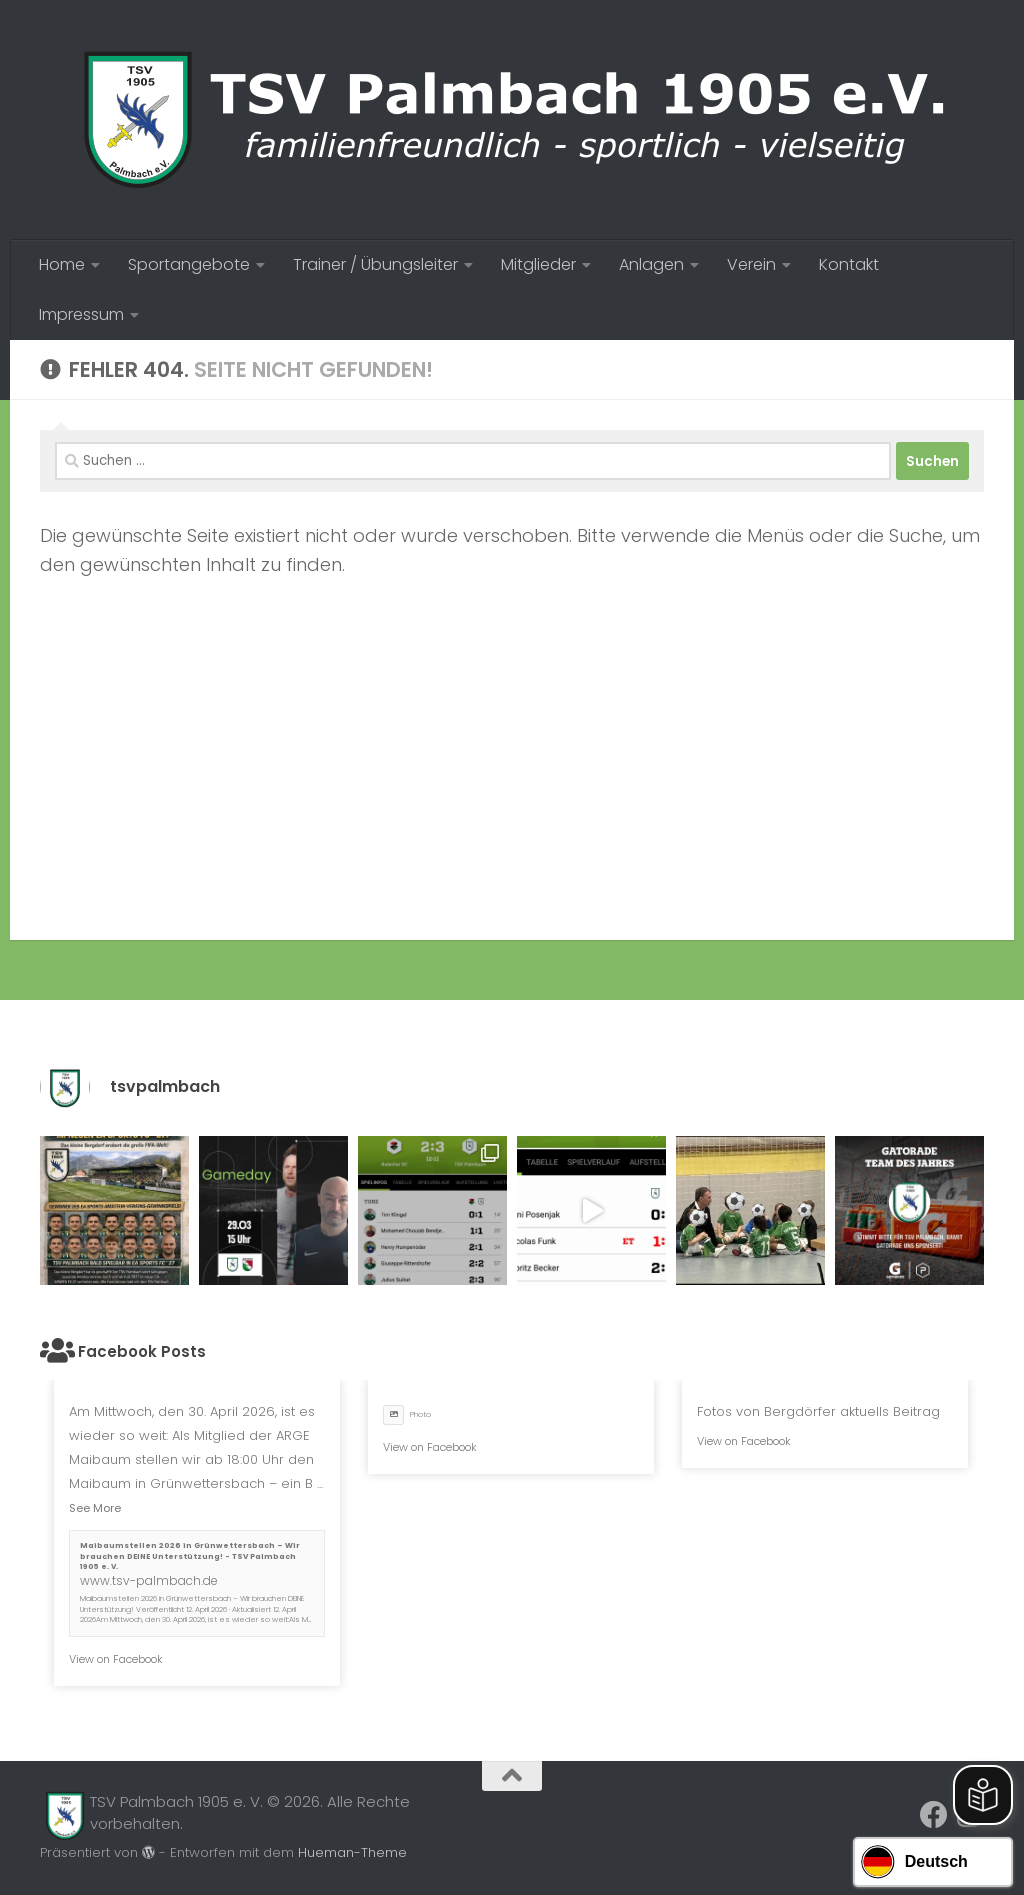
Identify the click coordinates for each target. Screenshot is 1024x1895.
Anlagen (651, 264)
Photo (407, 1414)
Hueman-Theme (352, 1852)
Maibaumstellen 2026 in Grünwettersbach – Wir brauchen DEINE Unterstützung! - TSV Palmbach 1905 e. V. (190, 1556)
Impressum (81, 314)
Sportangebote (189, 264)
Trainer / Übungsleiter (375, 264)
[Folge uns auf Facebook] (934, 1815)
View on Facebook (116, 1659)
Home (62, 264)
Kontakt (849, 264)
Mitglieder (538, 264)
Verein (751, 264)
